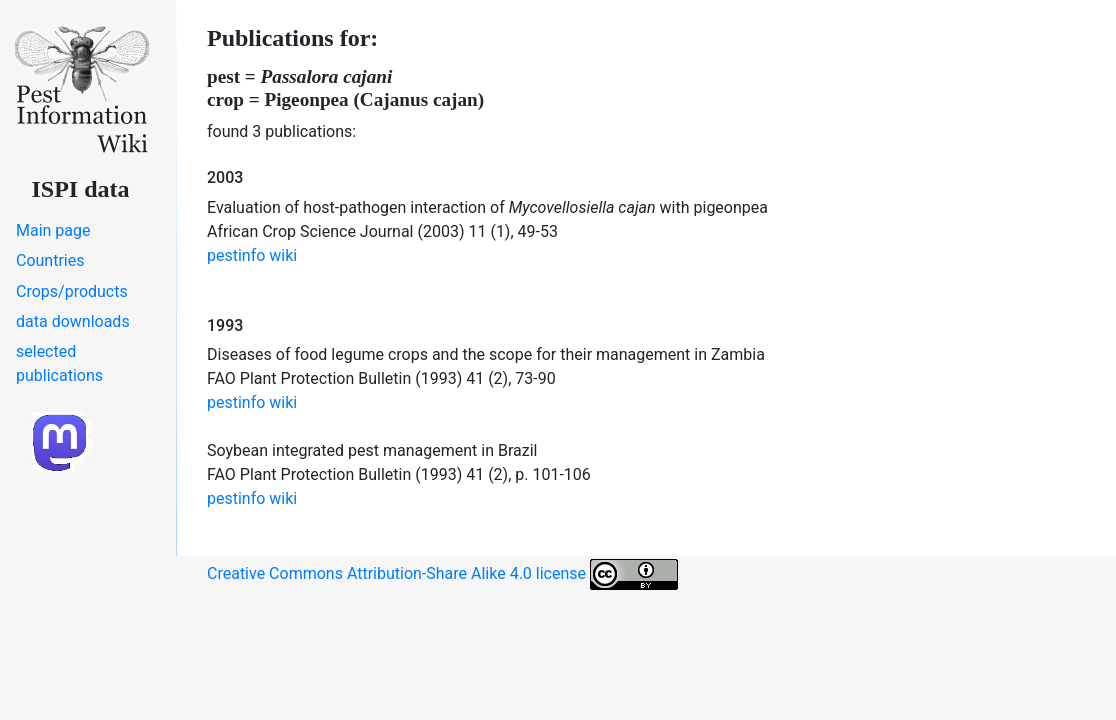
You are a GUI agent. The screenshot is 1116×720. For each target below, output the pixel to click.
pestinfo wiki (252, 255)
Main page (53, 230)
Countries (50, 260)
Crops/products (72, 291)
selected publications (59, 363)
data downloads (73, 321)
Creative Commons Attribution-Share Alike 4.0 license (442, 574)
